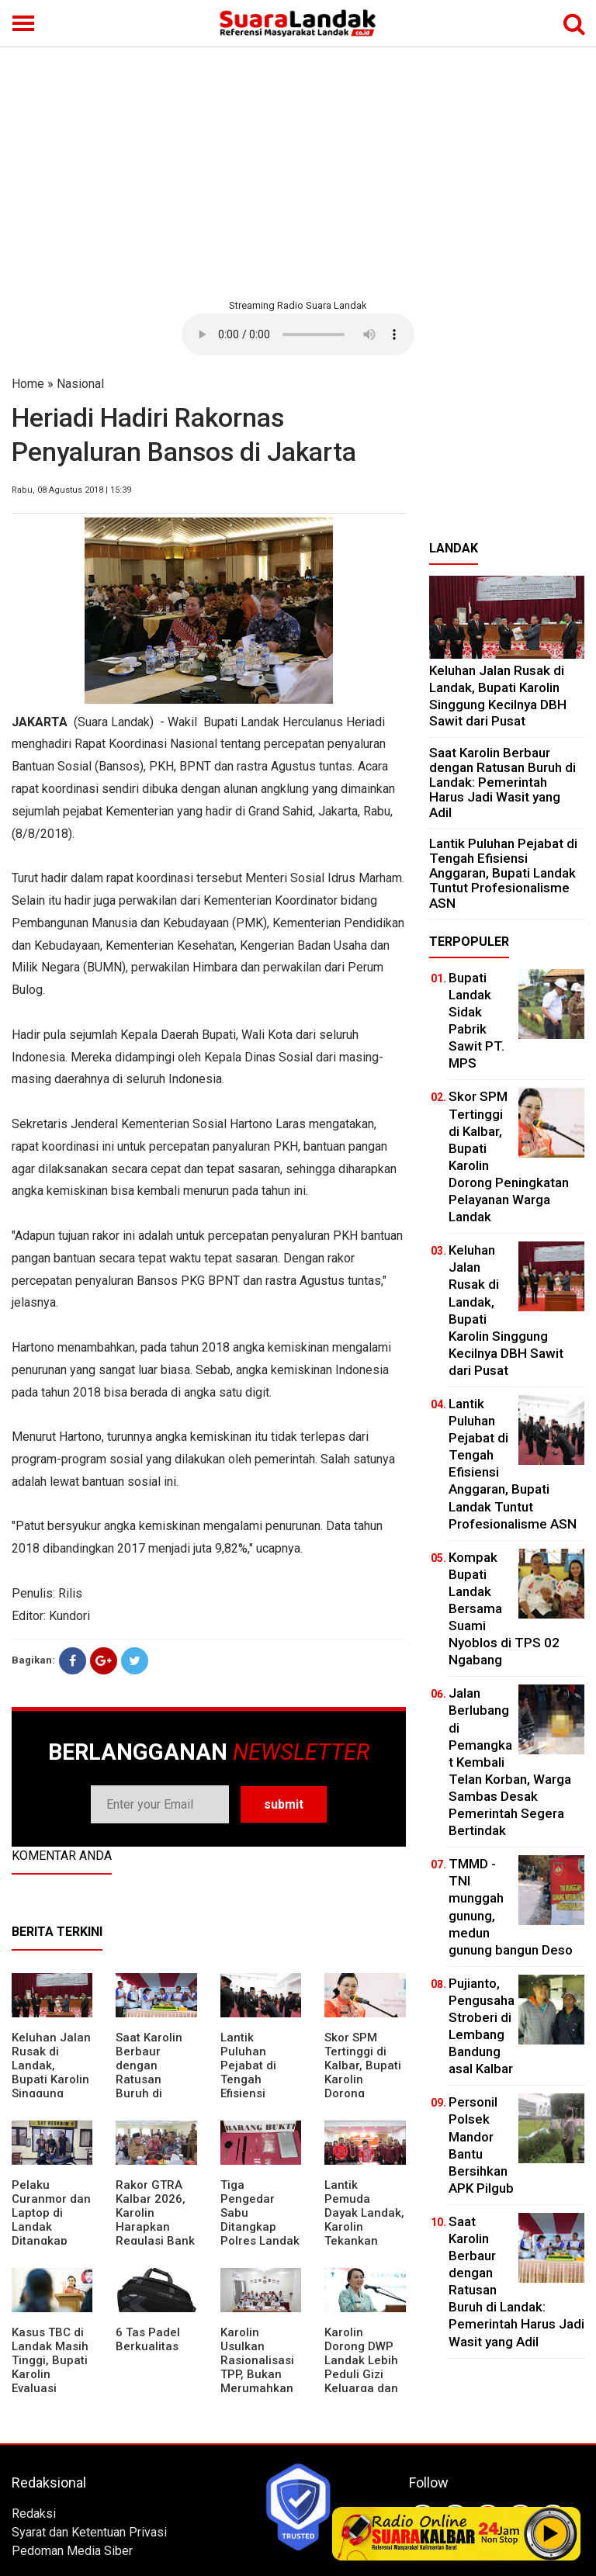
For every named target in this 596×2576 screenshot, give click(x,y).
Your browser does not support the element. (298, 334)
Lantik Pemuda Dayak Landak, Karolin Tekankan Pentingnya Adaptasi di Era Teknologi (364, 2234)
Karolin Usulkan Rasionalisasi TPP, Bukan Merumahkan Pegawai (257, 2367)
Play (551, 2533)
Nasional (80, 383)
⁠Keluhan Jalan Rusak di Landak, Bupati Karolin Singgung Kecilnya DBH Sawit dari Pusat (51, 2086)
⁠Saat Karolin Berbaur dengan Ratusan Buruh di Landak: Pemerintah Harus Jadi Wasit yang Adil (502, 782)
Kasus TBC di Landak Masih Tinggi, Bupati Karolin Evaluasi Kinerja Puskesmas (50, 2374)
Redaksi (34, 2513)
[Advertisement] (298, 170)
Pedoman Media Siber (72, 2550)
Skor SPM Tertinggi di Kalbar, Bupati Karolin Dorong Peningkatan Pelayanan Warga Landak (364, 2086)
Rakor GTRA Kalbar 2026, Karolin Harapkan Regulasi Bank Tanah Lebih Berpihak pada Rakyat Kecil (156, 2234)
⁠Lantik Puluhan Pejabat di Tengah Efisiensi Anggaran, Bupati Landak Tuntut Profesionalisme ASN (503, 873)
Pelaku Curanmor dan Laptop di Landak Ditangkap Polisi (51, 2220)
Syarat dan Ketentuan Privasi (89, 2532)
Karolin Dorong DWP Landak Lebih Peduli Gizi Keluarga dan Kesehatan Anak (361, 2374)
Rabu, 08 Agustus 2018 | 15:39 (71, 490)
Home (28, 383)
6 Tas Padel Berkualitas (148, 2339)
